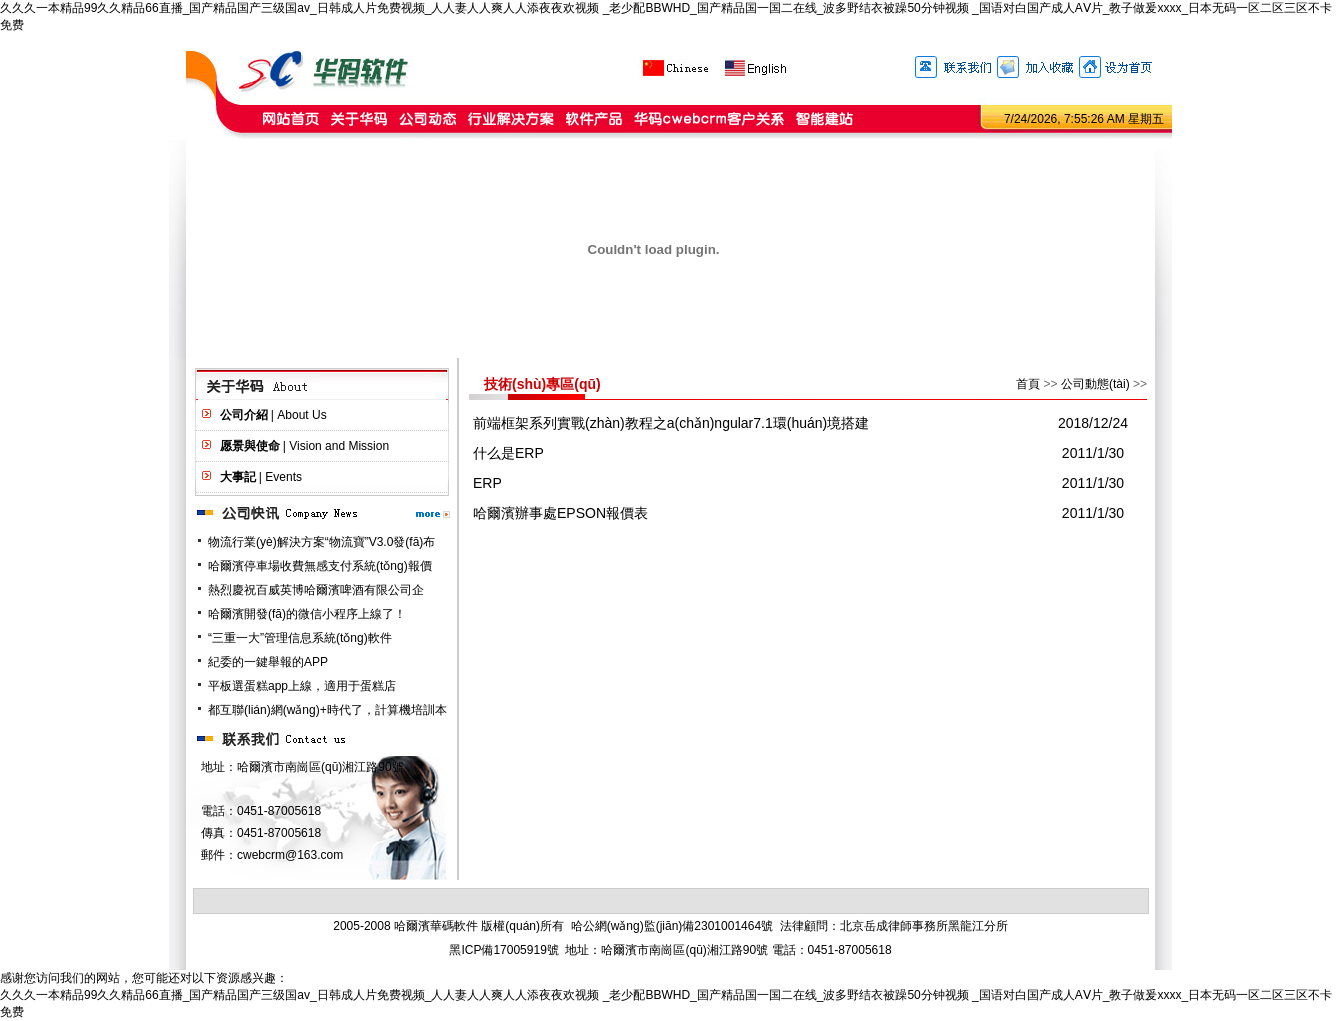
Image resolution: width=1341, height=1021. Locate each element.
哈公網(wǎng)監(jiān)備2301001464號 (672, 926)
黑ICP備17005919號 (503, 950)
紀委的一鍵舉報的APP (268, 662)
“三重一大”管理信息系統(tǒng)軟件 (300, 638)
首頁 (1028, 384)
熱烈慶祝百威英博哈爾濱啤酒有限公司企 (316, 590)
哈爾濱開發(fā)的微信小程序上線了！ (307, 614)
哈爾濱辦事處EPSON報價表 (560, 513)
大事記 (238, 477)
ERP (487, 483)
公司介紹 (244, 415)
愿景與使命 (250, 446)
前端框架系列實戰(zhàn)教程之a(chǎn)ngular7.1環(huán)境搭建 (671, 423)
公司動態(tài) (1095, 384)
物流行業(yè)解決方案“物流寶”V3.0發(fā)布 (321, 542)
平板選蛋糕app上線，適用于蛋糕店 (302, 686)
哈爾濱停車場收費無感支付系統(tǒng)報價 (320, 566)
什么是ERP (508, 453)
